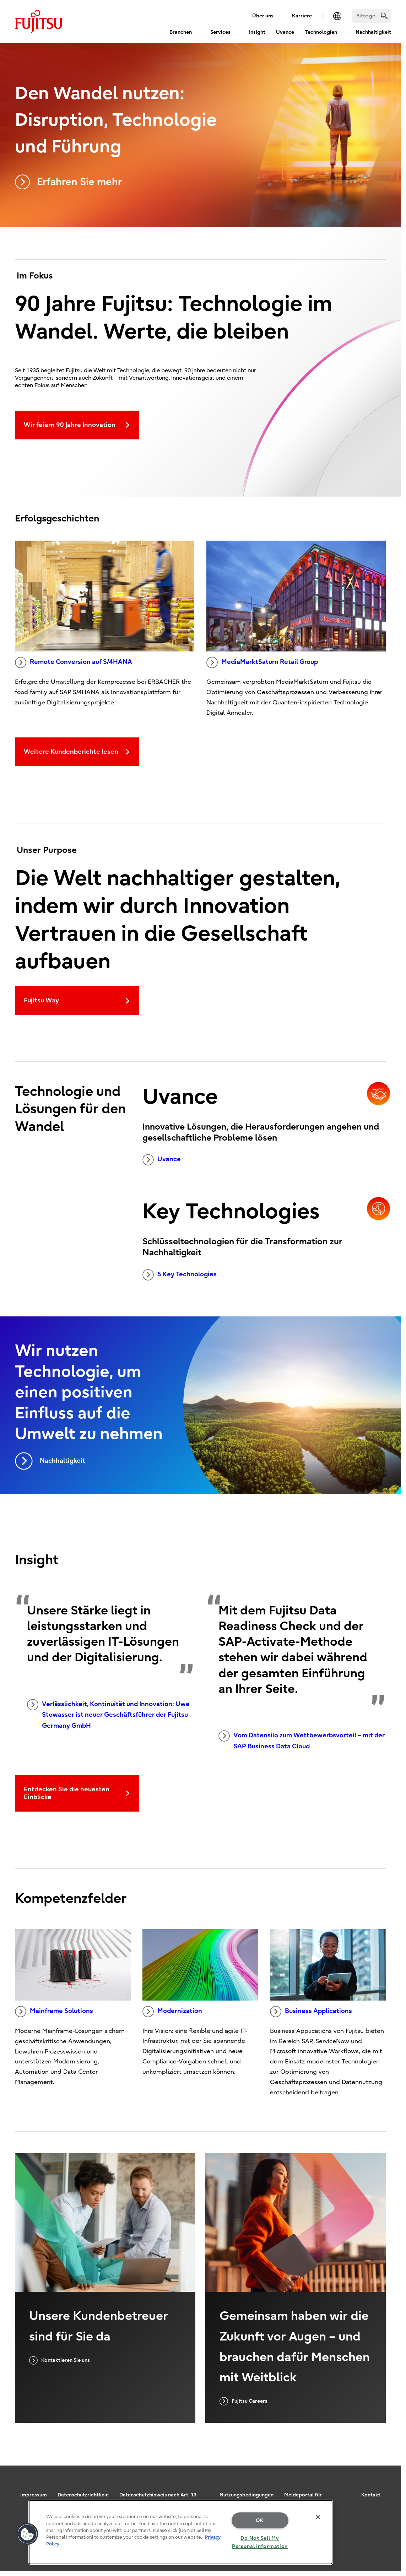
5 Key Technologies (179, 1275)
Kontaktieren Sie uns (59, 2360)
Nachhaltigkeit (373, 32)
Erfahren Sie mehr (68, 181)
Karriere (302, 16)
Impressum (33, 2495)
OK (260, 2520)
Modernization (172, 2011)
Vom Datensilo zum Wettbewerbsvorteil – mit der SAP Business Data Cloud (301, 1740)
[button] (27, 2534)
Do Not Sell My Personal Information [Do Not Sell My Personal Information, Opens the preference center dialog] (260, 2542)
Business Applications (311, 2011)
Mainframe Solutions (54, 2011)
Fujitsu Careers (243, 2401)
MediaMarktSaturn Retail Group (262, 662)
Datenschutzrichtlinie (83, 2495)
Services (220, 32)
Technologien (321, 32)
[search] (384, 15)
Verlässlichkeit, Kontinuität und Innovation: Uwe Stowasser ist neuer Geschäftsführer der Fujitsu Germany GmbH (108, 1714)
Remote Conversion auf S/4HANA (73, 662)
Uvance (285, 32)
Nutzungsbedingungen (247, 2495)
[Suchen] (371, 16)
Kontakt (370, 2495)
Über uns (263, 16)
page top (390, 2484)
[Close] (318, 2517)
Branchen (180, 32)
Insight (257, 32)
